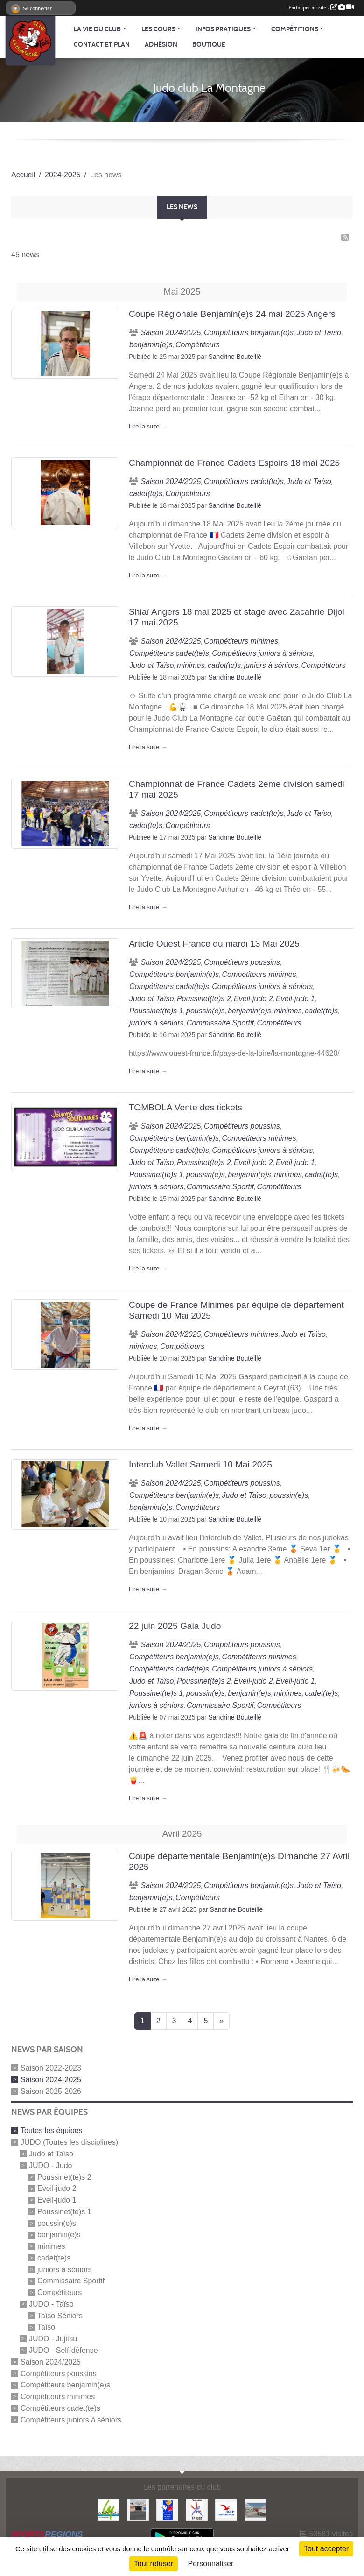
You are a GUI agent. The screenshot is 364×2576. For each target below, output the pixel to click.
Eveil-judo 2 (57, 2188)
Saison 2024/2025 (51, 2362)
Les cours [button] (158, 29)
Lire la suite (144, 426)
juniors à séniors (64, 2269)
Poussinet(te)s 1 (64, 2212)
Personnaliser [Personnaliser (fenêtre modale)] (210, 2564)
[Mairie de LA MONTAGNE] (108, 2509)
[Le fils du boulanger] (255, 2509)
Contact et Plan (102, 45)
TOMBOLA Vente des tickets (185, 1107)
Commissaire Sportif (71, 2281)
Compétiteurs (59, 2292)
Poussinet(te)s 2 (64, 2177)
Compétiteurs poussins (59, 2373)
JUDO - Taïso (51, 2304)
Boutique (208, 45)
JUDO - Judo (50, 2165)
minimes (51, 2246)
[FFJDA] (197, 2509)
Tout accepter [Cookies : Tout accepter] (326, 2549)
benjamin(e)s (58, 2235)
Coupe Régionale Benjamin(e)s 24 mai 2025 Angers (232, 314)
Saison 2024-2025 (51, 2080)
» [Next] (221, 2021)
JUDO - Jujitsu (53, 2339)
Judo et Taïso (51, 2154)
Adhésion (161, 45)
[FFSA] (167, 2509)
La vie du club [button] (97, 29)
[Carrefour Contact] (138, 2509)
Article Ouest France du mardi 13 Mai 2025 (214, 943)
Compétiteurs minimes (58, 2397)
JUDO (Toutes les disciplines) (69, 2142)
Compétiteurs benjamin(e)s (65, 2385)
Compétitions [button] (294, 29)
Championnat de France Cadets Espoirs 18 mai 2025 (234, 463)
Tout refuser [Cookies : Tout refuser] (153, 2564)
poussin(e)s (56, 2223)
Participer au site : (321, 7)
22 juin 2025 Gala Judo (175, 1626)
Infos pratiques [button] (223, 29)
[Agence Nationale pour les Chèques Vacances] (226, 2509)
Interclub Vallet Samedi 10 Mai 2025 (200, 1464)
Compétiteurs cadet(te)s (60, 2408)
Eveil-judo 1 (57, 2200)
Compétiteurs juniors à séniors (71, 2419)
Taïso (46, 2327)
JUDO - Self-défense (63, 2350)
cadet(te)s (53, 2258)
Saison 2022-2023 (51, 2068)
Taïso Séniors (60, 2315)
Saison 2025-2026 (51, 2091)
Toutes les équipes (52, 2130)
